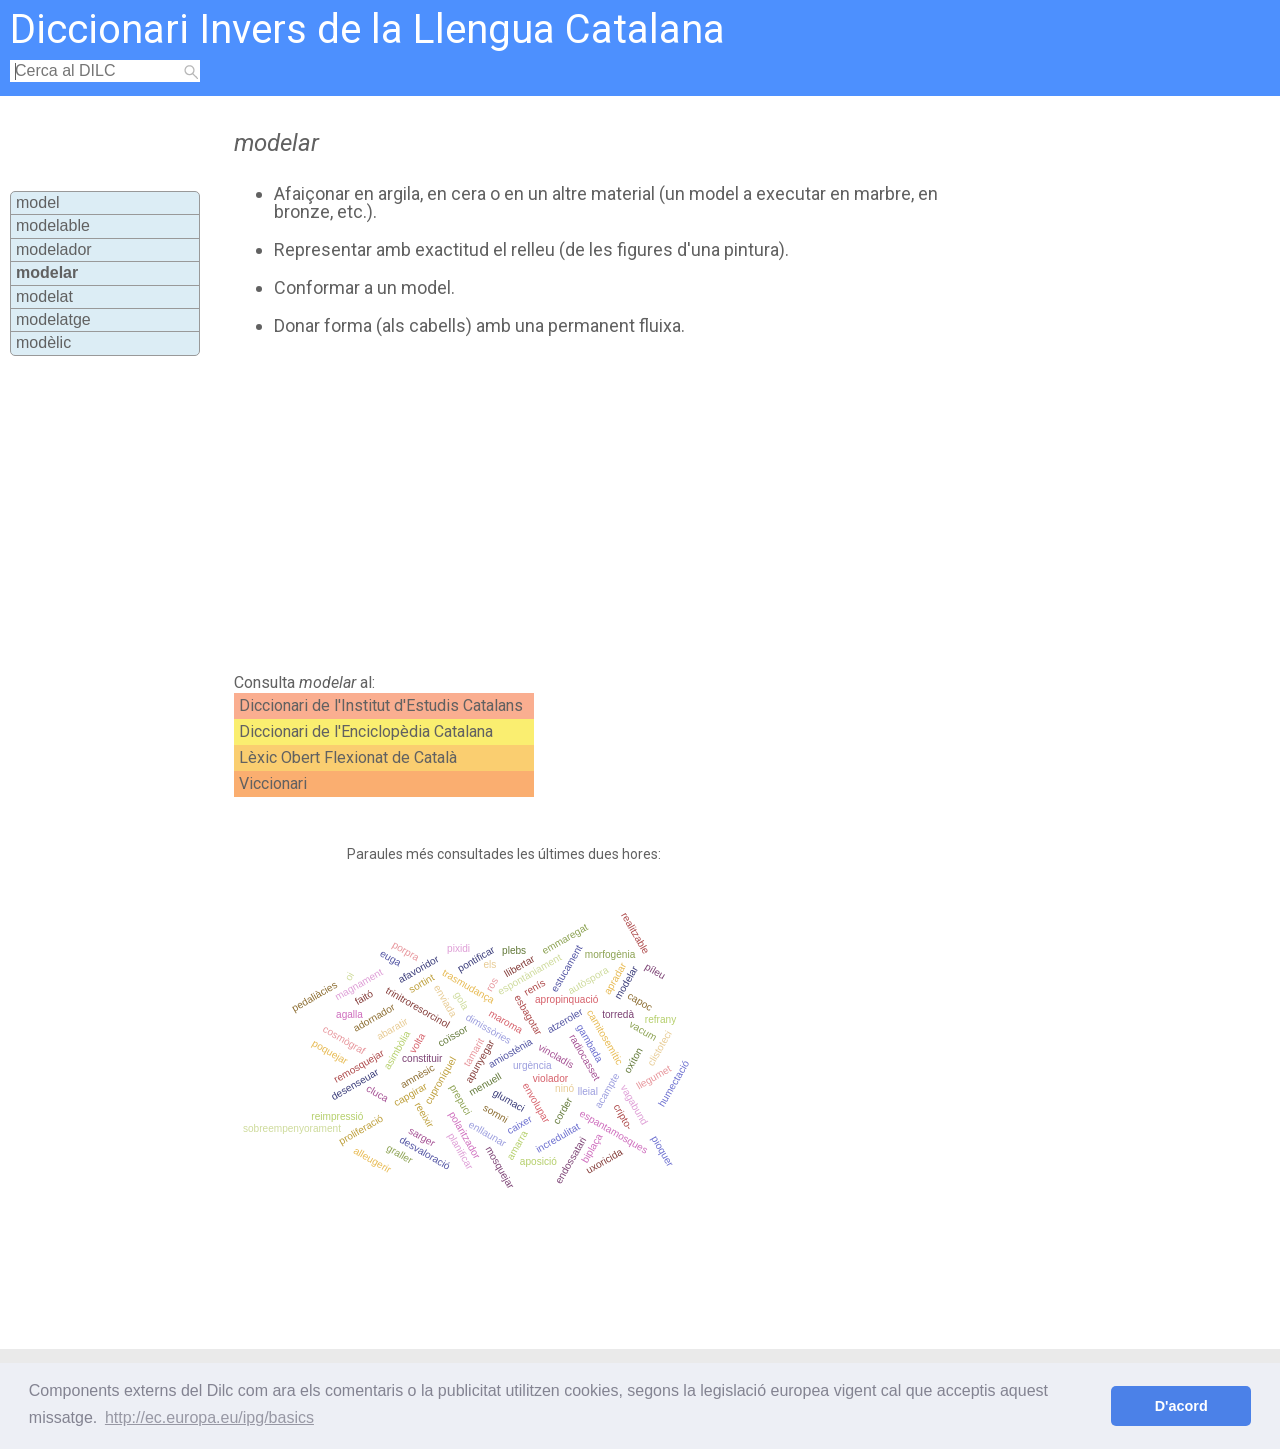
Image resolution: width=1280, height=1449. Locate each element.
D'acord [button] (1181, 1406)
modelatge (53, 319)
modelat (44, 296)
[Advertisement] (592, 505)
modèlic (43, 342)
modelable (53, 225)
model (38, 202)
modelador (54, 249)
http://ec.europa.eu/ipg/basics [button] (209, 1417)
